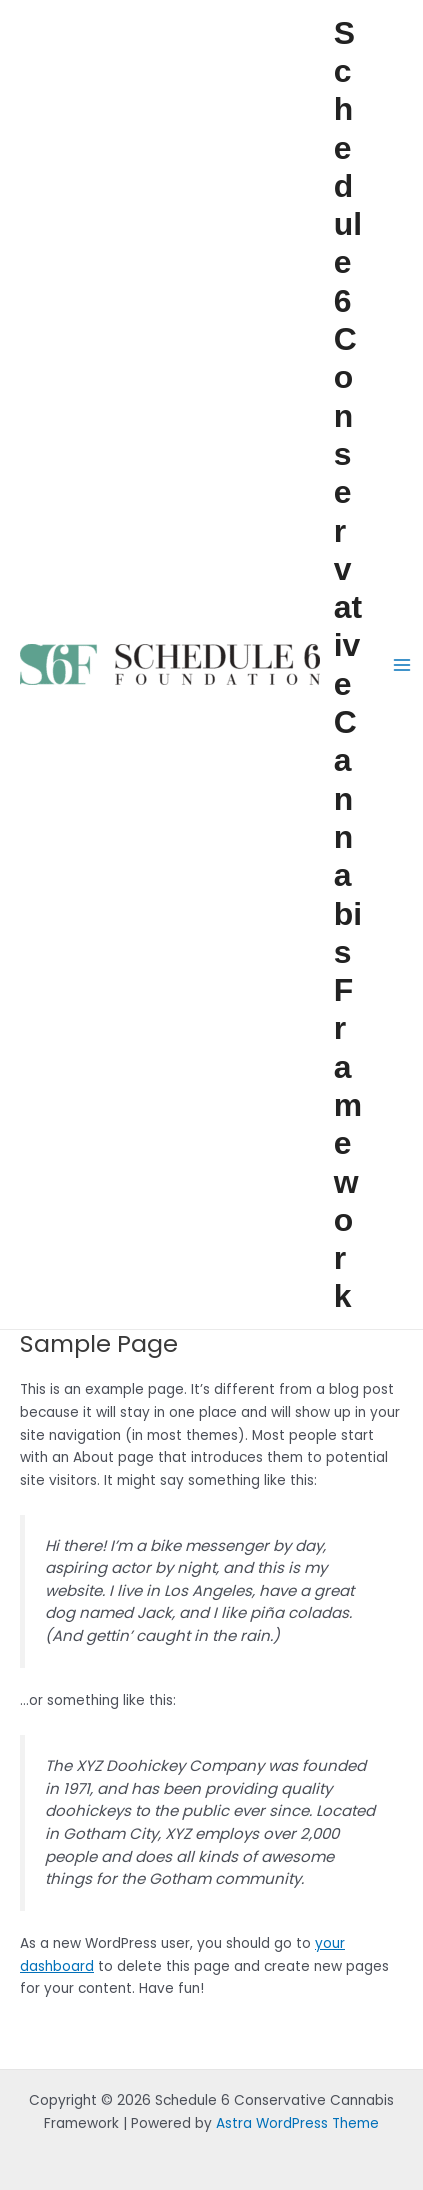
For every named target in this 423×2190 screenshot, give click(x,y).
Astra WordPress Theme (297, 2123)
